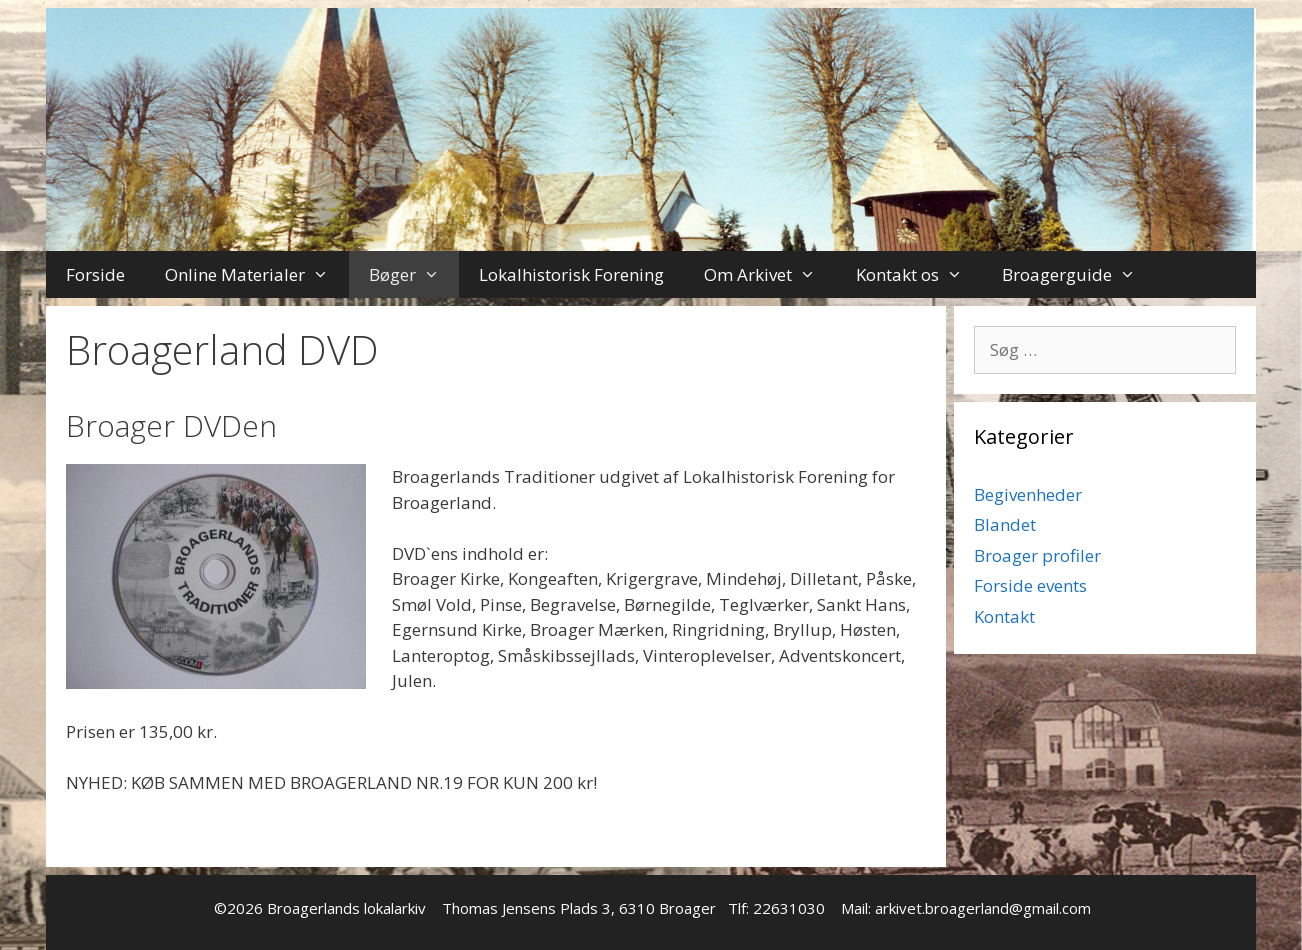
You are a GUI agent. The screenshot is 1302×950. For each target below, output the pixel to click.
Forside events (1030, 585)
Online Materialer (257, 274)
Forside (95, 274)
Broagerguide (1079, 274)
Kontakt (1004, 616)
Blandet (1005, 524)
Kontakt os (919, 274)
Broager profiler (1037, 555)
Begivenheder (1028, 494)
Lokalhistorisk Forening (571, 274)
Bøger (414, 274)
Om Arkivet (770, 274)
